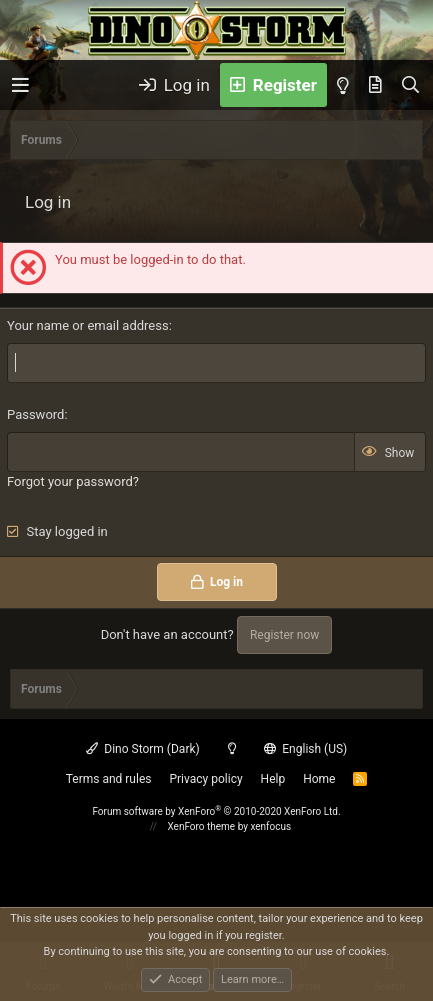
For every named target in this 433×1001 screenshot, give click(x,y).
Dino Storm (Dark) (143, 749)
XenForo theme (201, 826)
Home (319, 779)
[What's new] (375, 85)
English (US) (306, 749)
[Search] (410, 85)
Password (35, 414)
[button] (20, 85)
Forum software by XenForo (216, 811)
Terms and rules (109, 779)
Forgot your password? (73, 481)
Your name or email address (88, 325)
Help (273, 779)
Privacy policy (205, 779)
